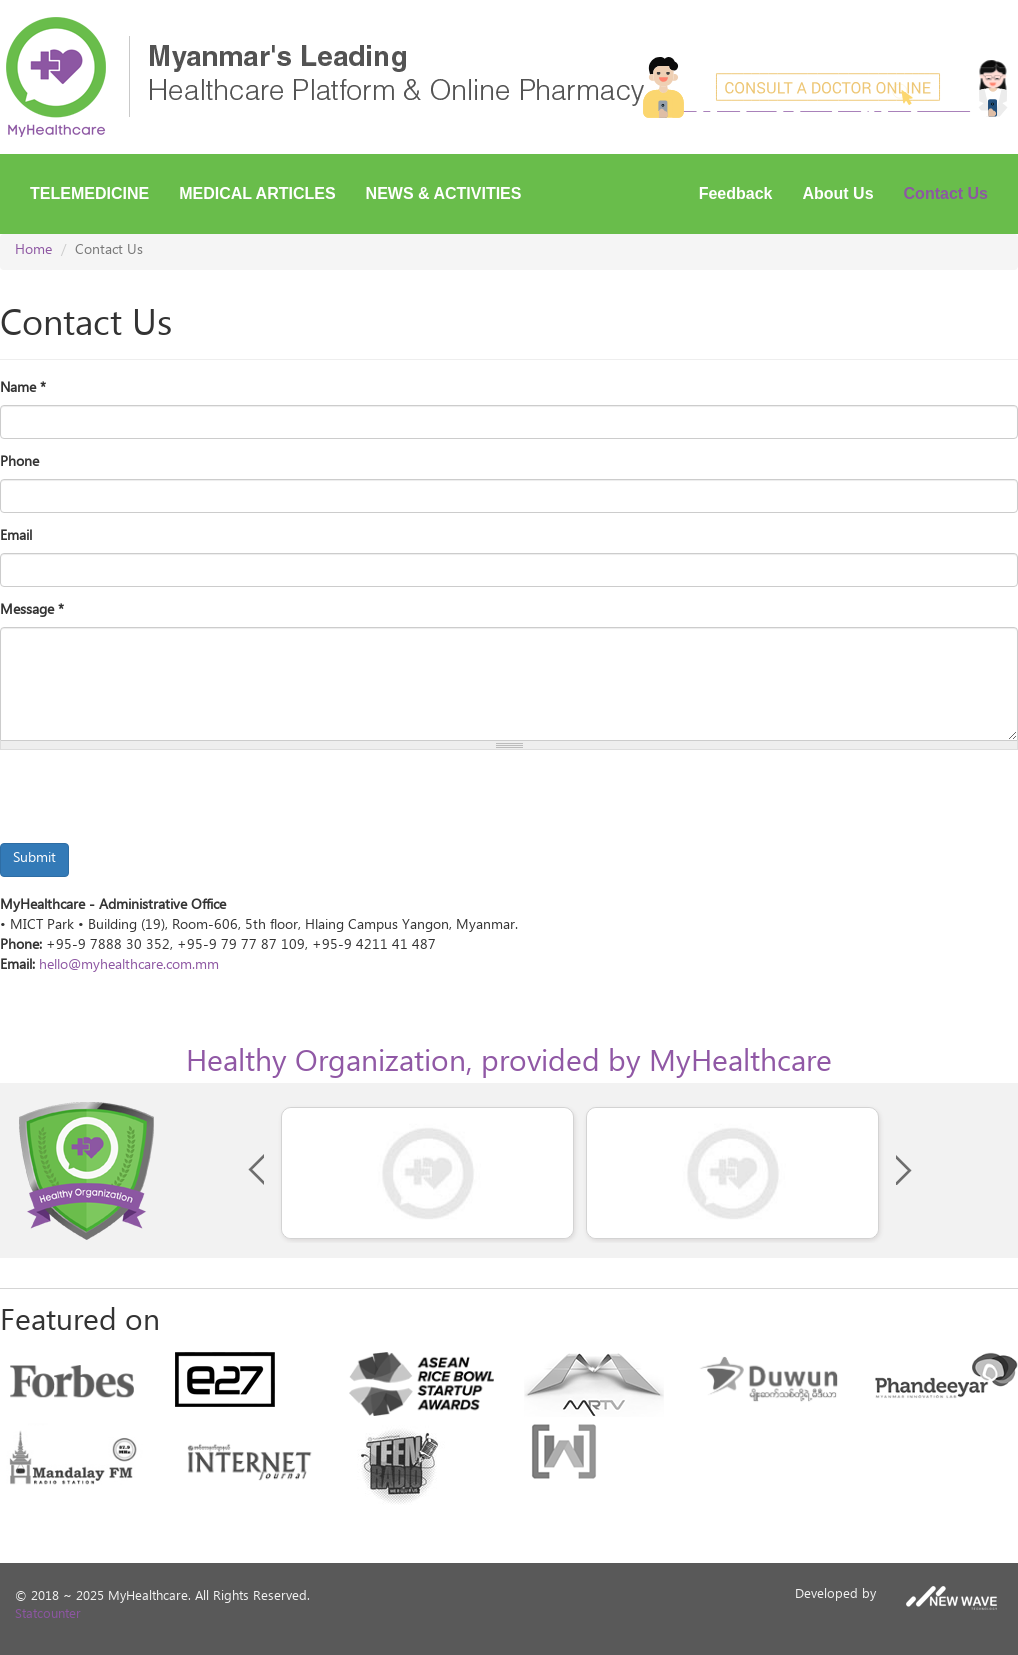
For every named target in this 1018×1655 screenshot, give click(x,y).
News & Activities (444, 193)
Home (33, 251)
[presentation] (152, 804)
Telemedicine (89, 193)
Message (32, 612)
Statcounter (48, 1616)
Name (23, 390)
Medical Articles (257, 193)
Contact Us (946, 193)
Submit (34, 859)
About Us (837, 193)
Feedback (736, 193)
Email (16, 538)
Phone (19, 464)
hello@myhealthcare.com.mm (129, 966)
